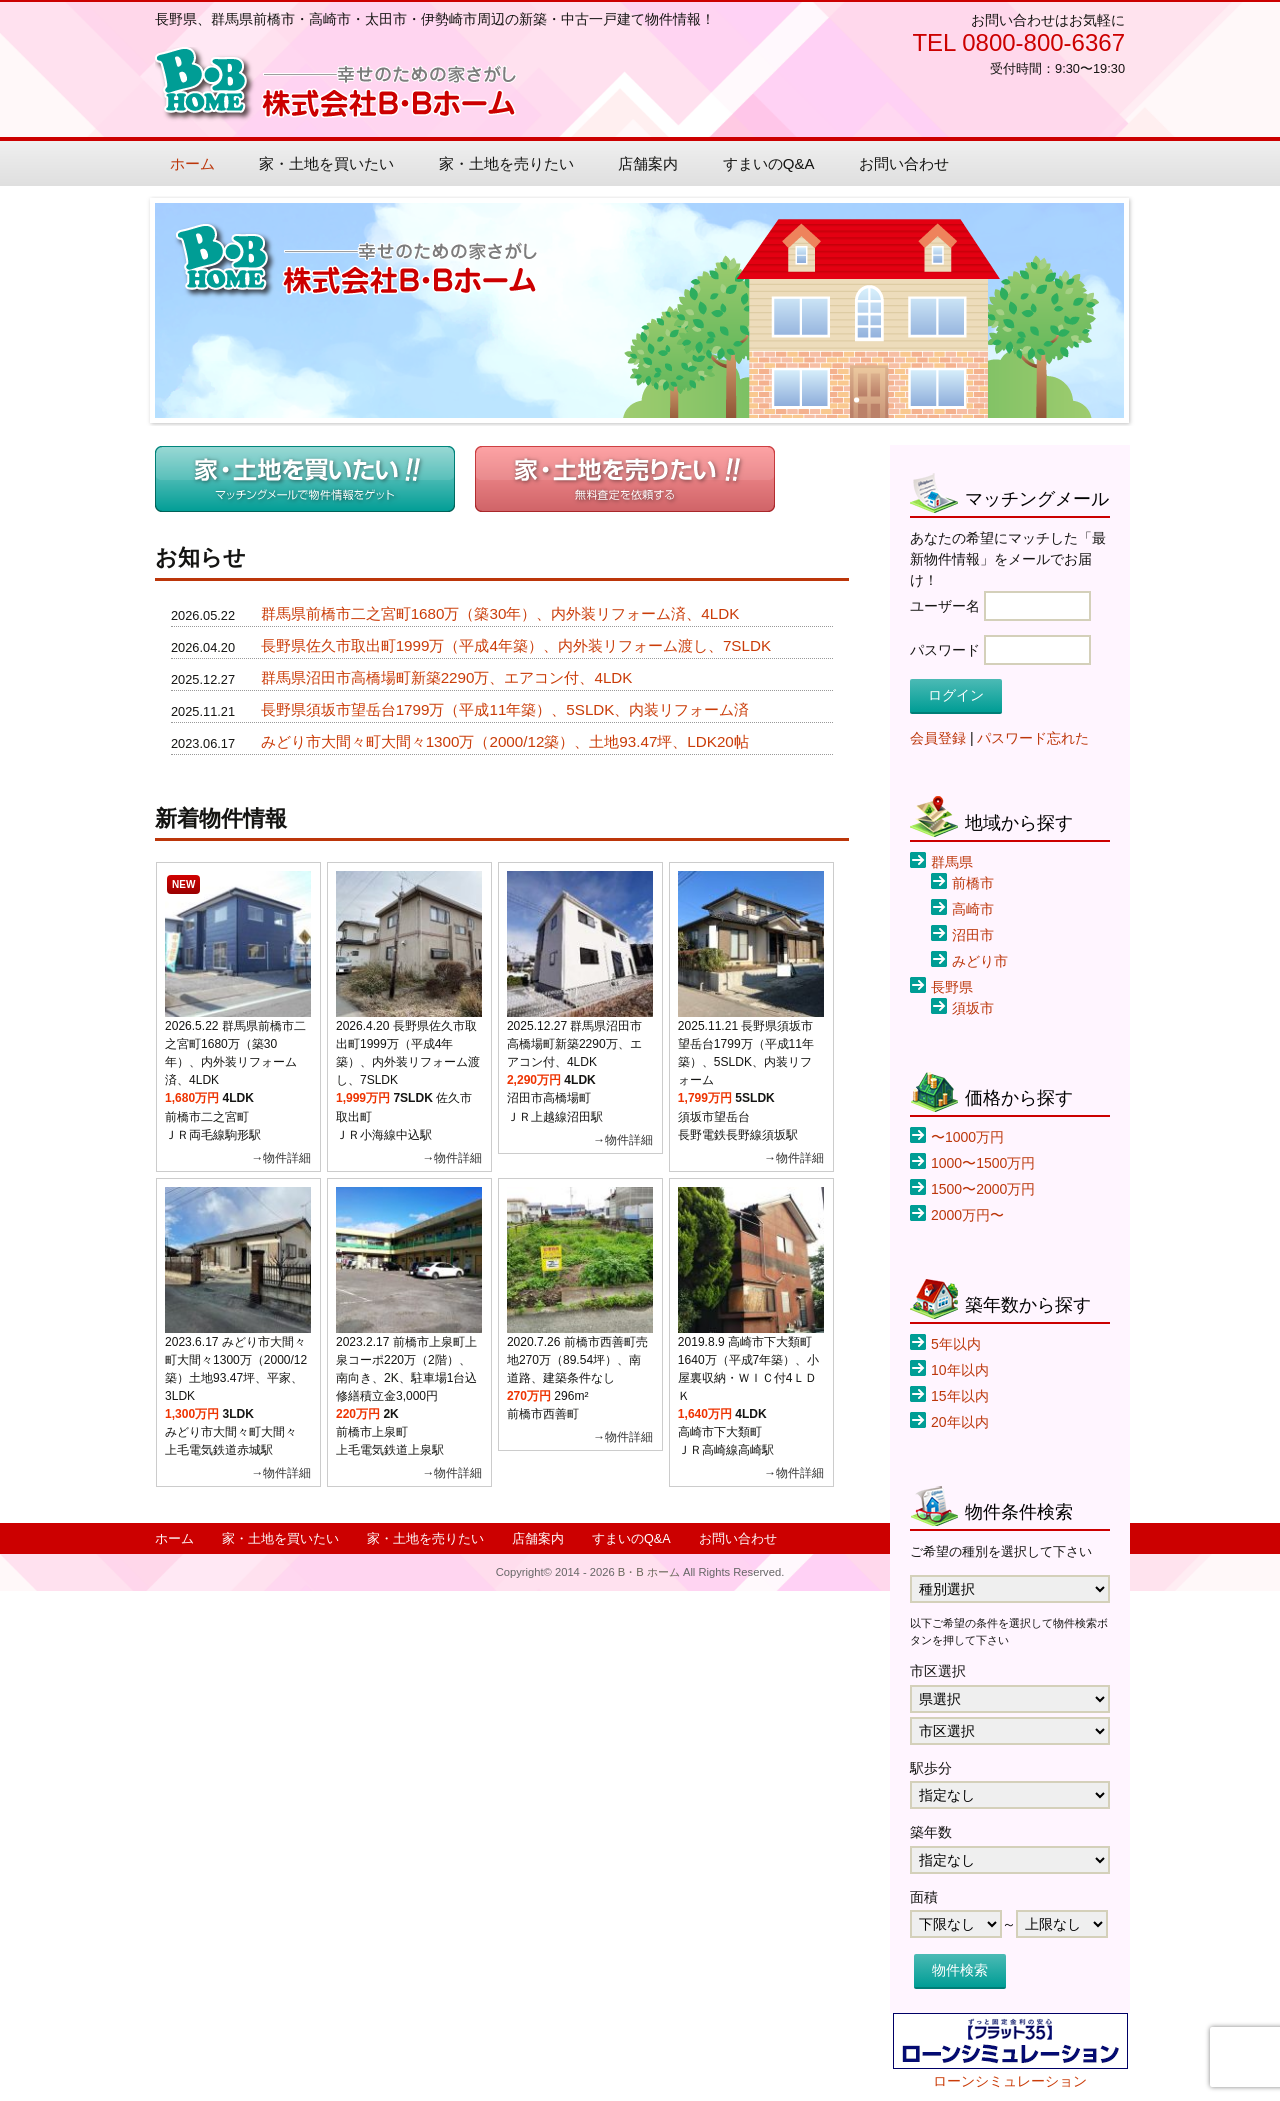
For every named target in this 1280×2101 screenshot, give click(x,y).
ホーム (192, 163)
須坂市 (973, 1008)
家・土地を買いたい (326, 163)
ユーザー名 (945, 606)
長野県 (952, 987)
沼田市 (973, 935)
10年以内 (960, 1370)
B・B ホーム (336, 84)
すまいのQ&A (769, 163)
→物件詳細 (281, 1158)
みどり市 (980, 961)
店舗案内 (648, 163)
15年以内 (960, 1396)
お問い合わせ (904, 163)
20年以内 (960, 1422)
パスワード (945, 650)
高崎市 (973, 909)
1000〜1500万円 (983, 1163)
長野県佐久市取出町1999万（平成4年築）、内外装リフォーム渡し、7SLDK (516, 645)
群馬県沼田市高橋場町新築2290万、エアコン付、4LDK (447, 677)
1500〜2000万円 (983, 1189)
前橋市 (973, 883)
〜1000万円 (967, 1137)
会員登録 (938, 738)
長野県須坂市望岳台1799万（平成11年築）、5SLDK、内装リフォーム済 (505, 709)
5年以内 (956, 1344)
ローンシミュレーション (1010, 2081)
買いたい (305, 479)
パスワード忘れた (1033, 738)
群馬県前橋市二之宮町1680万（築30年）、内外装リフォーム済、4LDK (500, 613)
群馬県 (952, 862)
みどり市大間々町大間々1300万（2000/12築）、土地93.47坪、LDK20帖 (505, 741)
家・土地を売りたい (506, 163)
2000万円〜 (967, 1215)
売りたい (625, 479)
